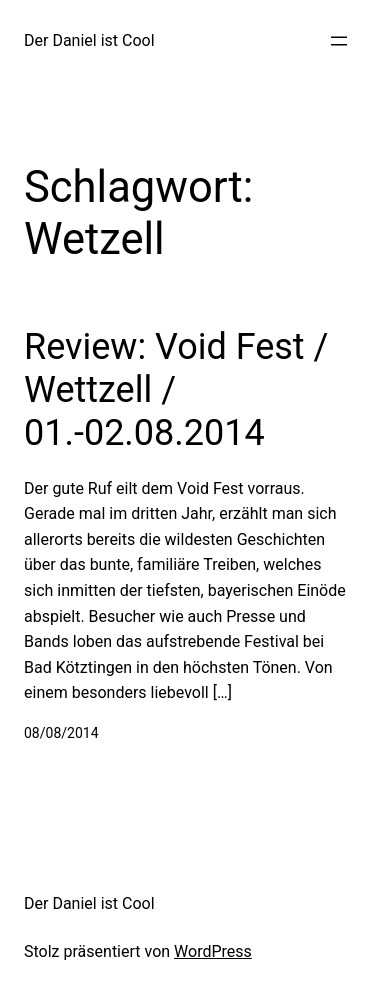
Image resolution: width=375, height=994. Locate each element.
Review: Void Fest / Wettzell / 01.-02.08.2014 (176, 390)
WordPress (213, 951)
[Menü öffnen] (339, 41)
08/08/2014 (61, 733)
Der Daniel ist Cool (89, 40)
